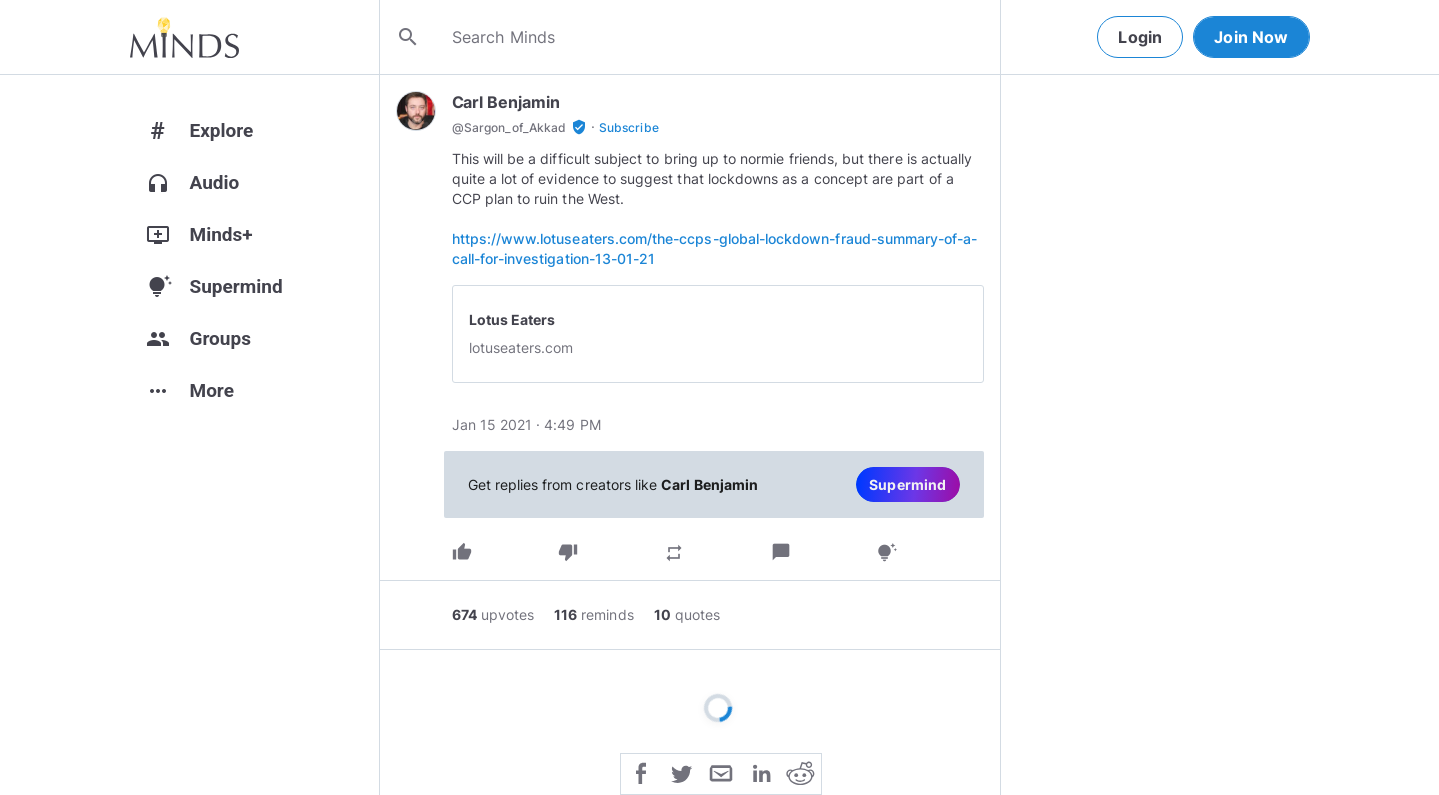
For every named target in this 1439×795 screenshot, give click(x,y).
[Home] (184, 37)
